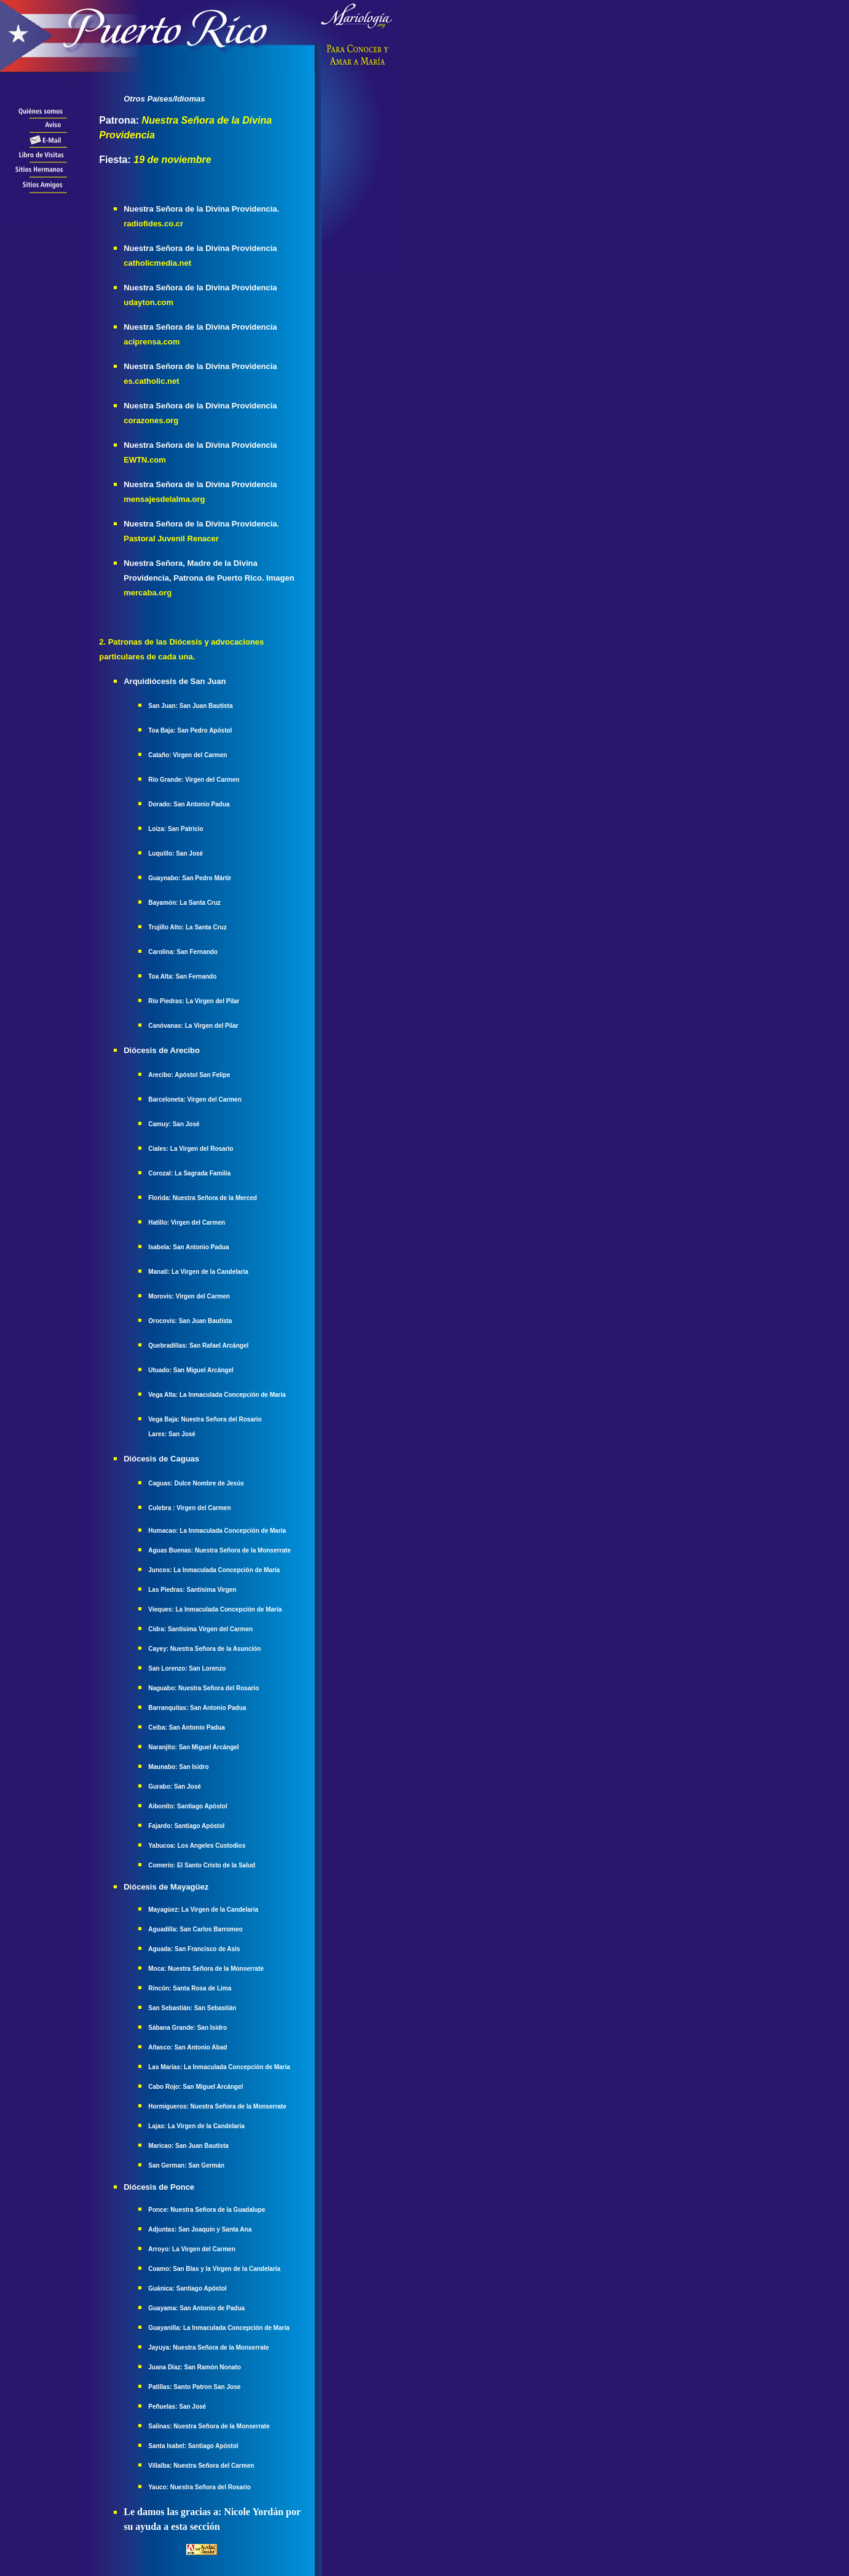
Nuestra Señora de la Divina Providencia (200, 248)
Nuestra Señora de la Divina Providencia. (201, 208)
